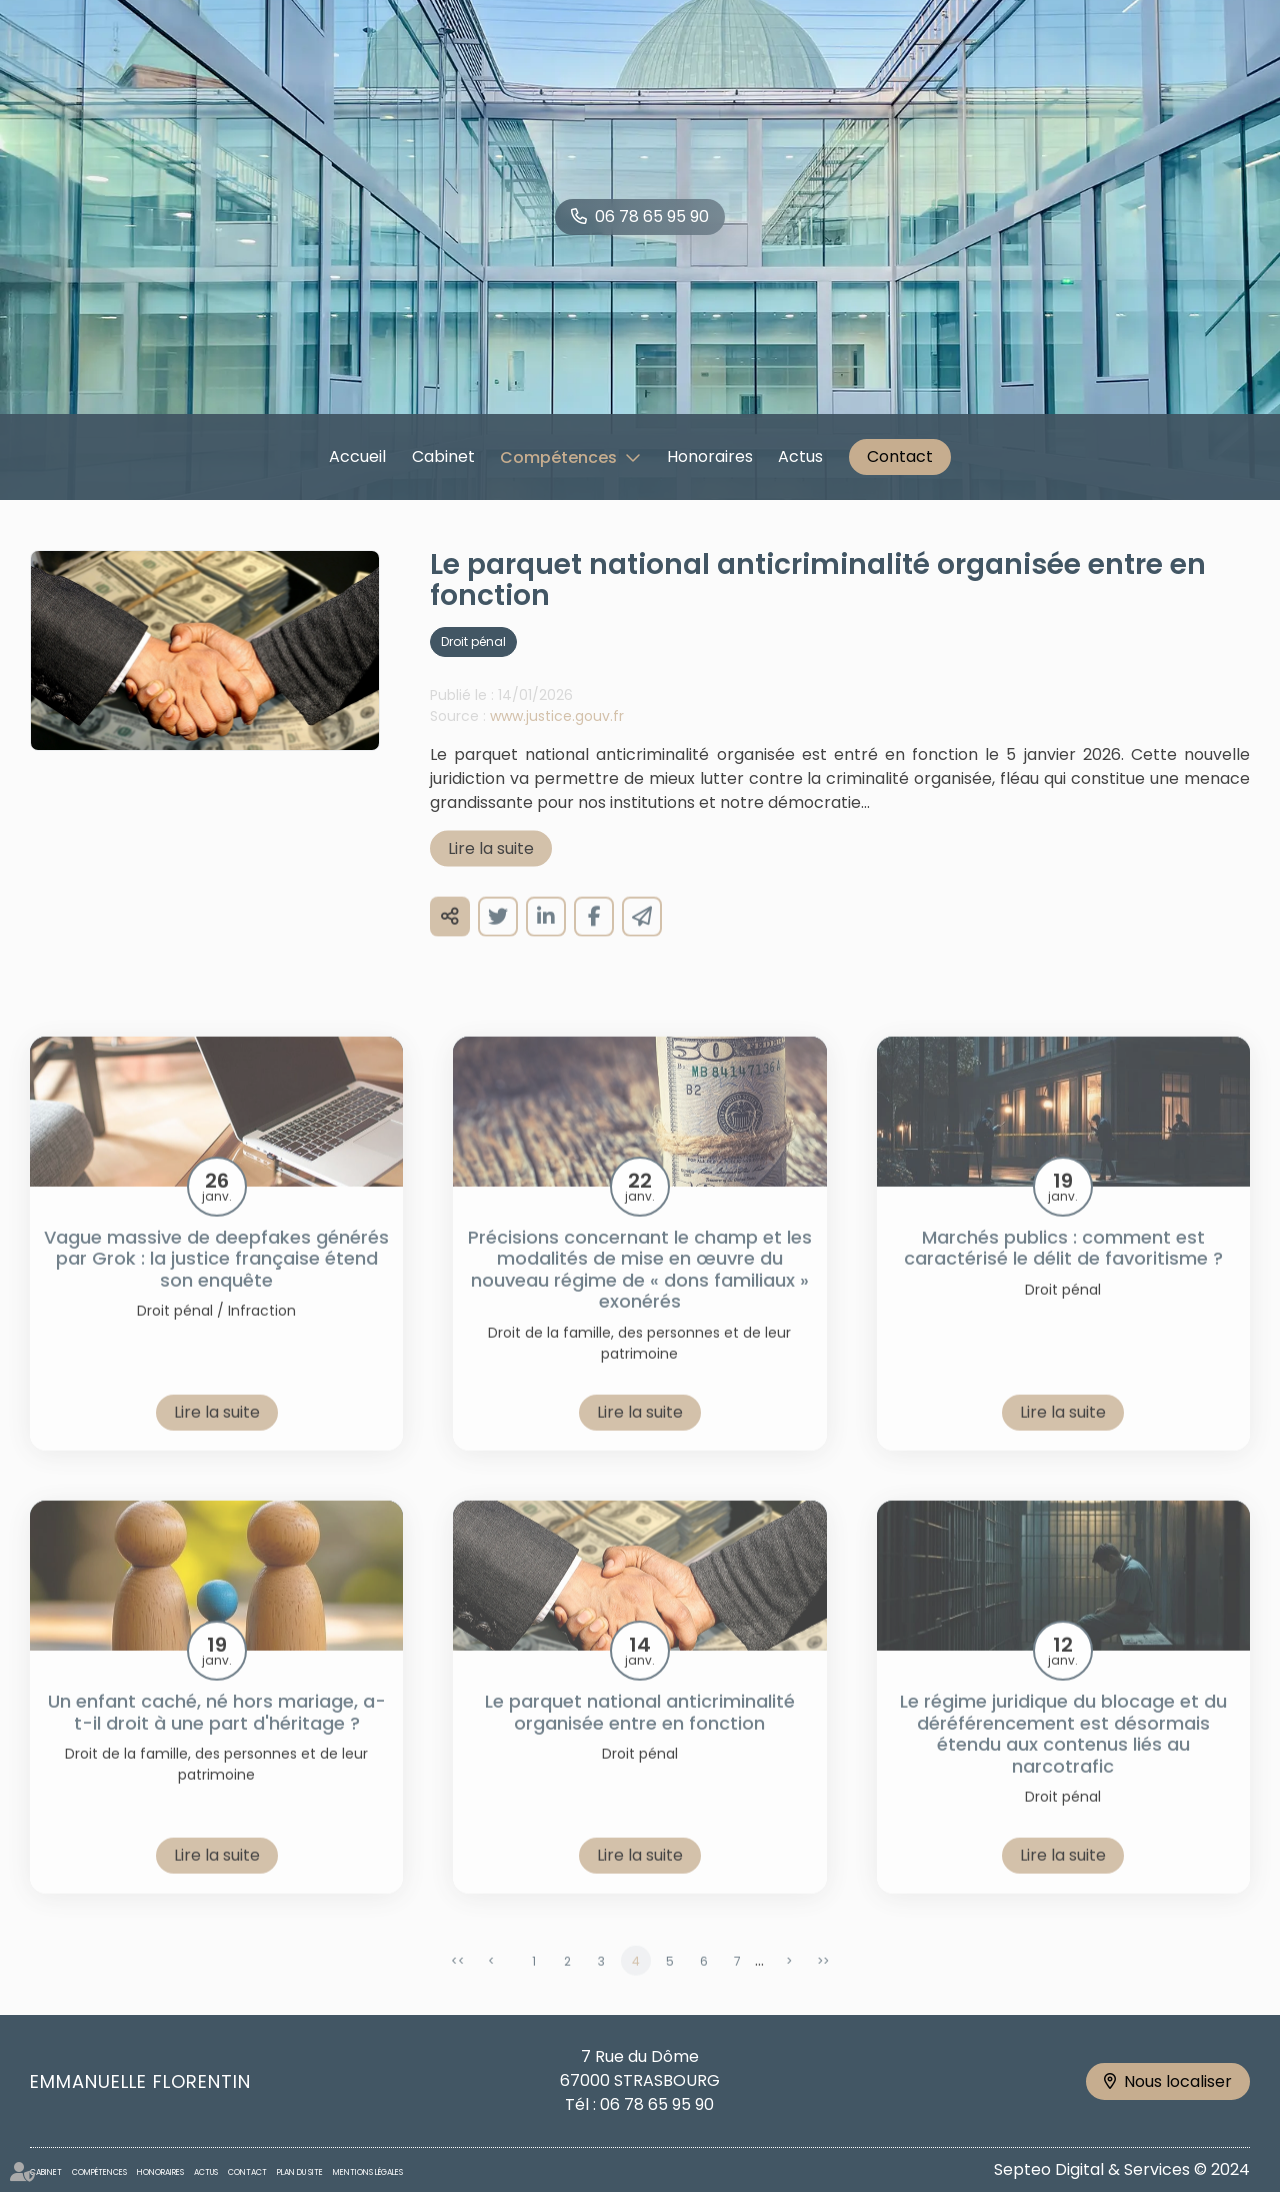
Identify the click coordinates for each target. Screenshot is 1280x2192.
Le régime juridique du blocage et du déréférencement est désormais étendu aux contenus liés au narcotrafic (1063, 1755)
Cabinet (443, 456)
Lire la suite (491, 869)
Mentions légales (368, 2172)
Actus (800, 456)
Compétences (558, 457)
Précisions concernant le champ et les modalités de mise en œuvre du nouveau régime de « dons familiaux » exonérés (640, 1291)
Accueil (357, 456)
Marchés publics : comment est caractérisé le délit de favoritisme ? (1063, 1269)
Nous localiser (1178, 2081)
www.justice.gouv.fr (557, 737)
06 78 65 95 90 (652, 216)
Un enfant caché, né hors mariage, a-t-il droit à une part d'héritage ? (217, 1733)
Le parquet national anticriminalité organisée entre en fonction (640, 1733)
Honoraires (710, 456)
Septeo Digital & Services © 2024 (1122, 2169)
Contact (900, 456)
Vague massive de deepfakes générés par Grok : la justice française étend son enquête (216, 1280)
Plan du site (300, 2172)
